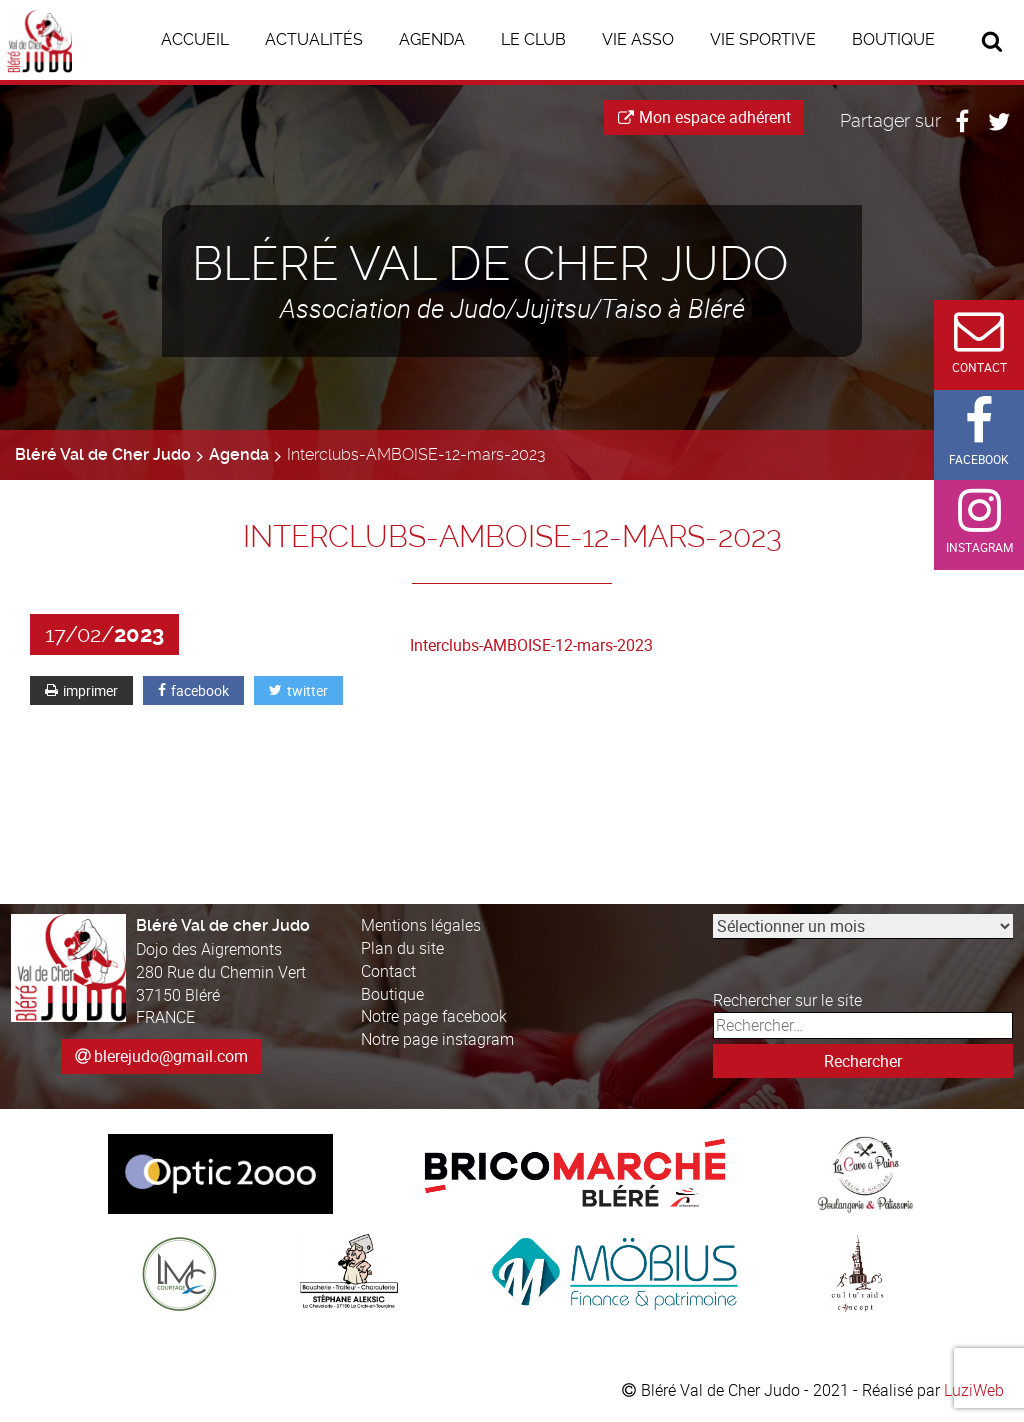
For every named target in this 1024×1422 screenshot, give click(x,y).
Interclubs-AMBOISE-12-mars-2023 (531, 645)
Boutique (392, 994)
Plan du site (402, 948)
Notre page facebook (434, 1016)
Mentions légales (421, 925)
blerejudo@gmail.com (171, 1056)
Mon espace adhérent (704, 117)
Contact (388, 971)
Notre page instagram (437, 1039)
